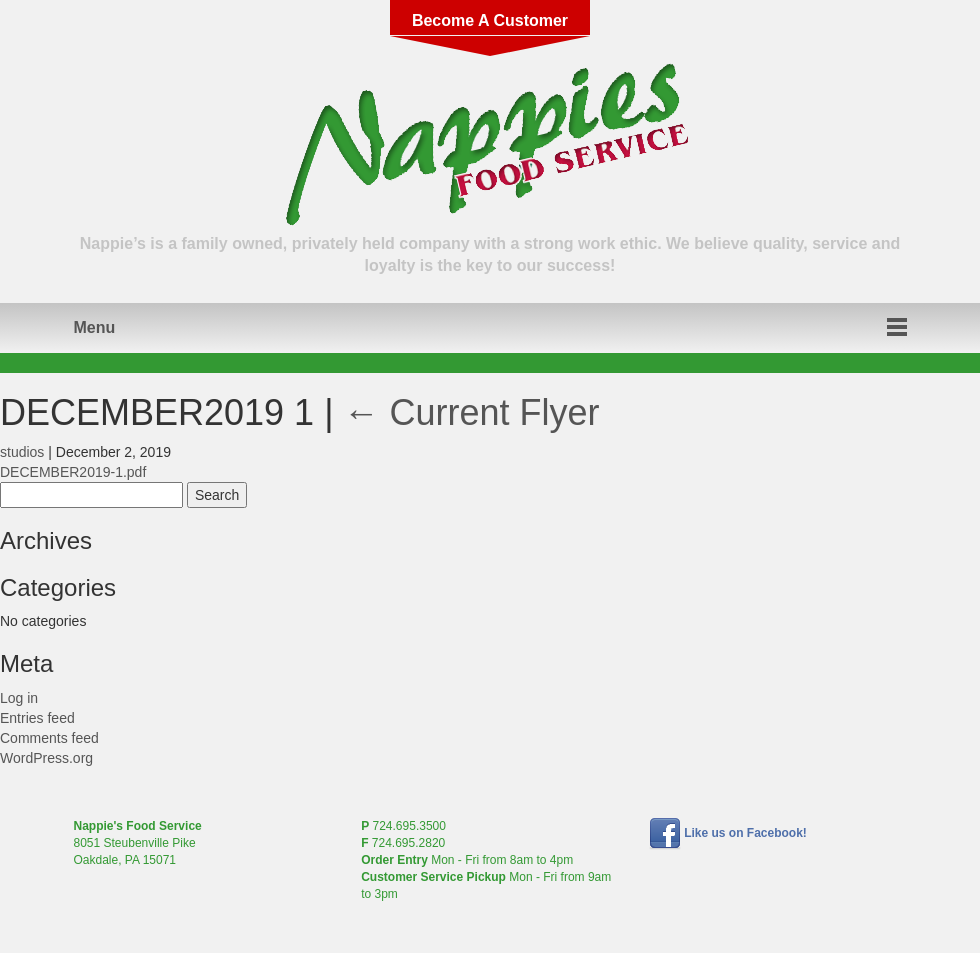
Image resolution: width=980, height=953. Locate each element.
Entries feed (37, 718)
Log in (19, 698)
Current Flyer (472, 412)
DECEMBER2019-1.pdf (73, 472)
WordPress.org (46, 758)
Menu (95, 327)
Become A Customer (490, 20)
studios (22, 452)
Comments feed (49, 738)
